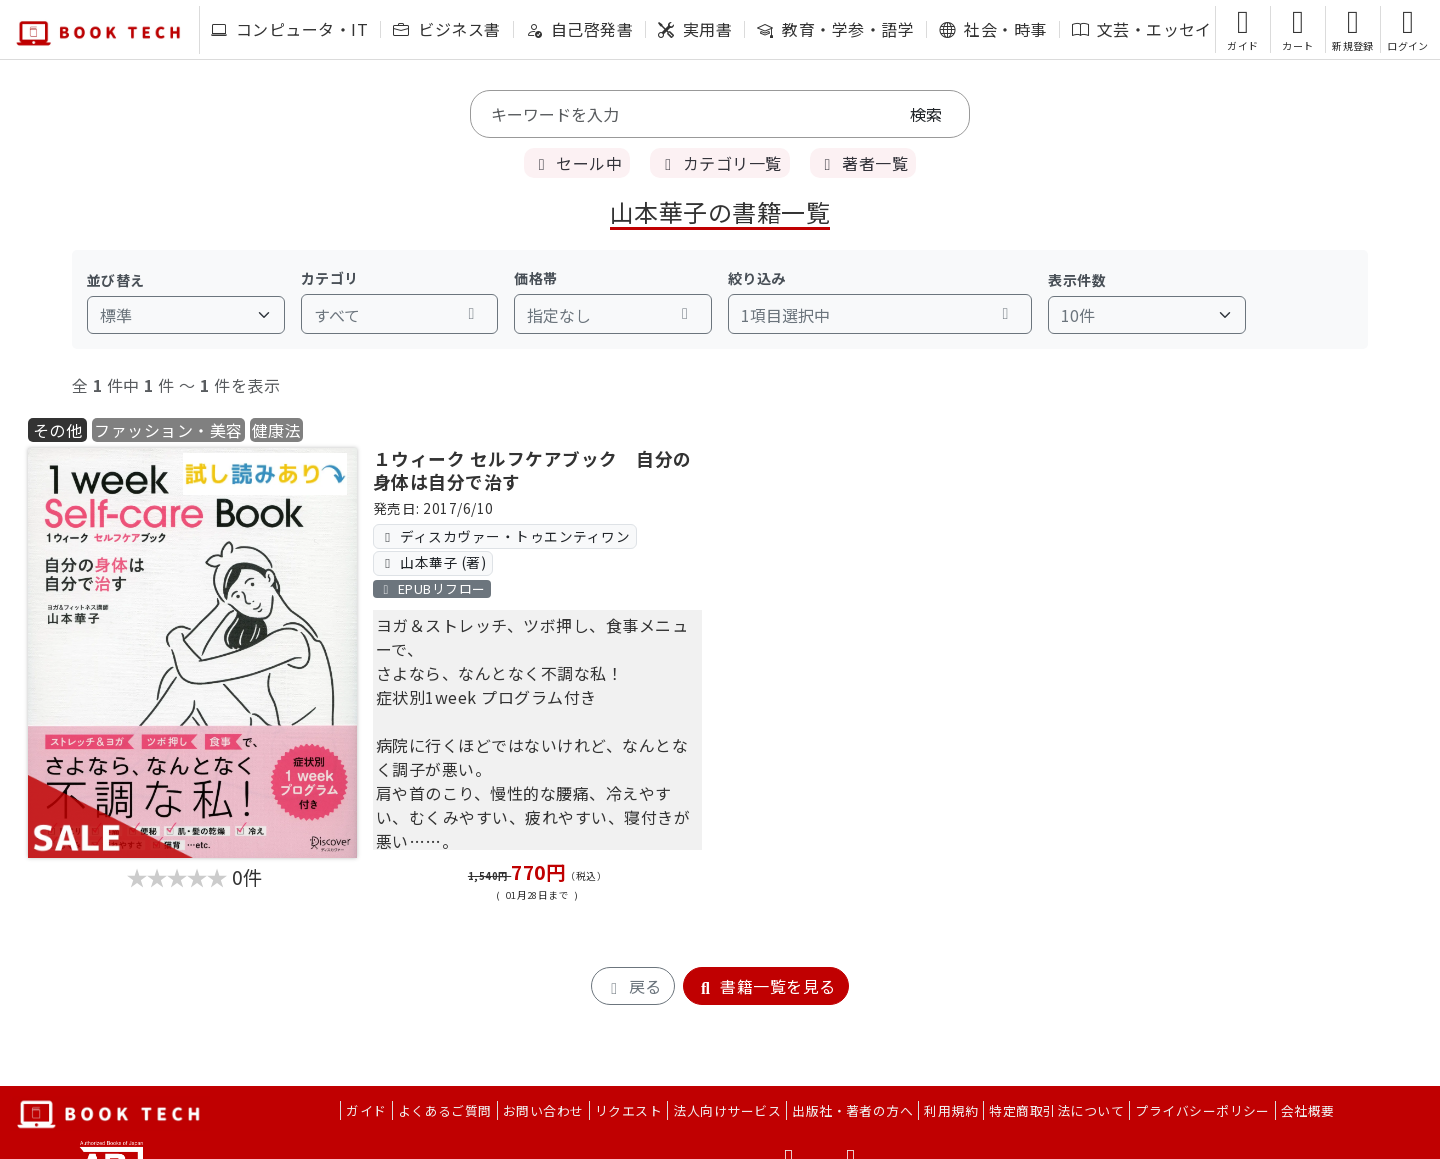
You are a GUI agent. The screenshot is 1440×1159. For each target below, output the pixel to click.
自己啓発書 (579, 29)
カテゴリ (330, 278)
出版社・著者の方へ (852, 1110)
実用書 (695, 29)
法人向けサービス (727, 1110)
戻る (632, 986)
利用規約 (951, 1110)
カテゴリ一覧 (719, 163)
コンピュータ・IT (289, 29)
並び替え (116, 280)
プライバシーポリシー (1202, 1110)
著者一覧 (863, 163)
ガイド (366, 1110)
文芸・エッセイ (1142, 29)
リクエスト (628, 1110)
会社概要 (1308, 1110)
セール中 (577, 163)
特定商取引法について (1056, 1110)
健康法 (276, 430)
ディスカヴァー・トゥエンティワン (504, 536)
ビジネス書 (446, 29)
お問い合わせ (543, 1110)
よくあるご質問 (445, 1110)
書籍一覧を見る (766, 986)
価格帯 (535, 278)
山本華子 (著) (432, 562)
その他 (57, 430)
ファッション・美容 (168, 430)
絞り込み (757, 278)
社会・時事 (992, 29)
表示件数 (1077, 280)
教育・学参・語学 (835, 29)
